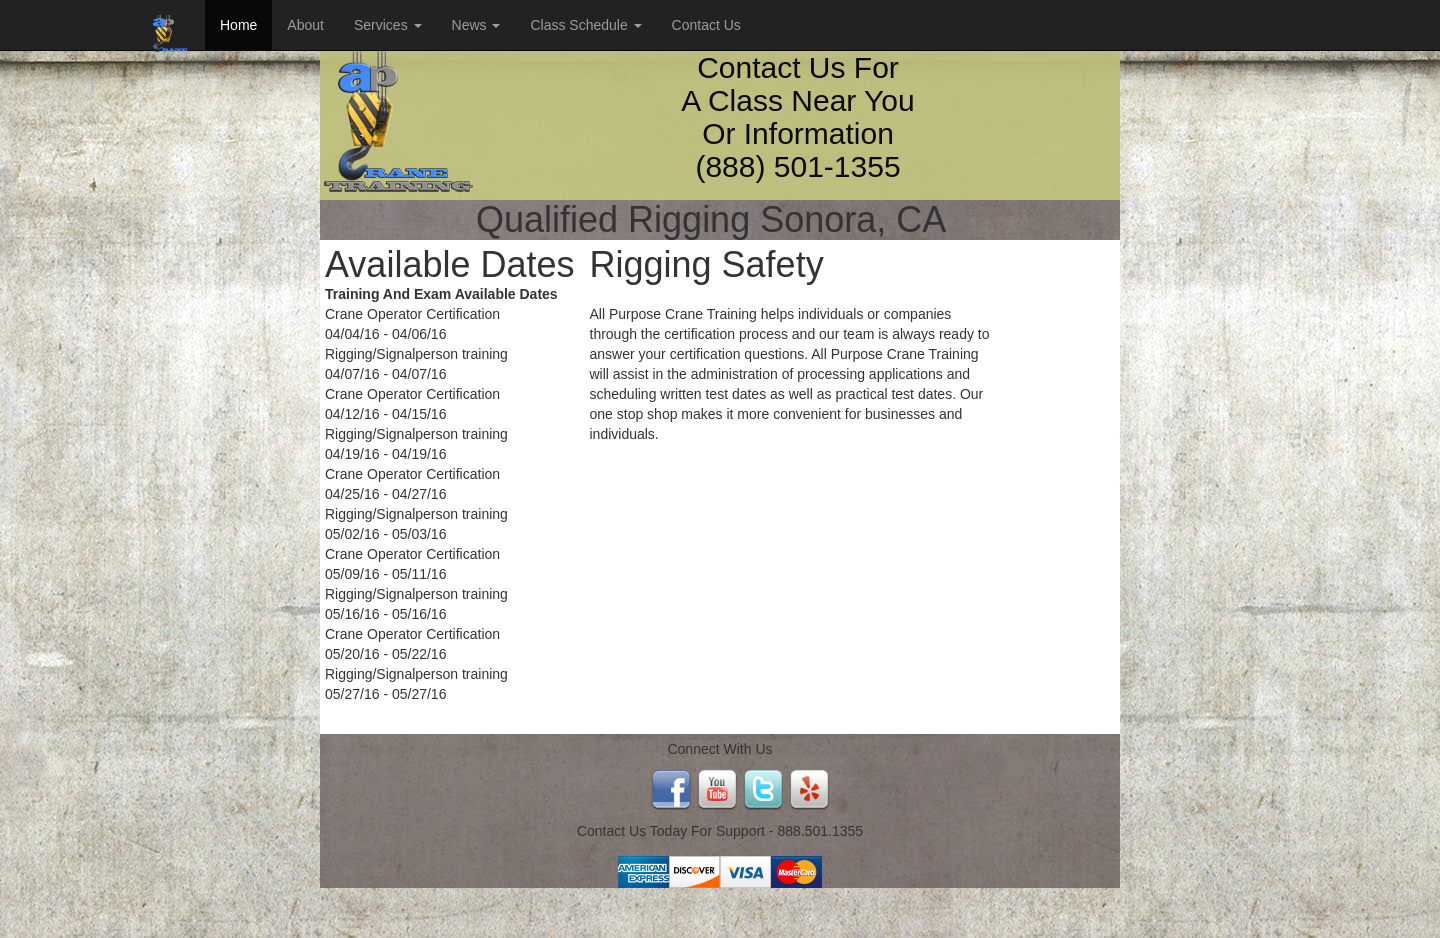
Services (388, 25)
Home (238, 25)
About (305, 25)
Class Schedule (585, 25)
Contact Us (706, 25)
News (476, 25)
